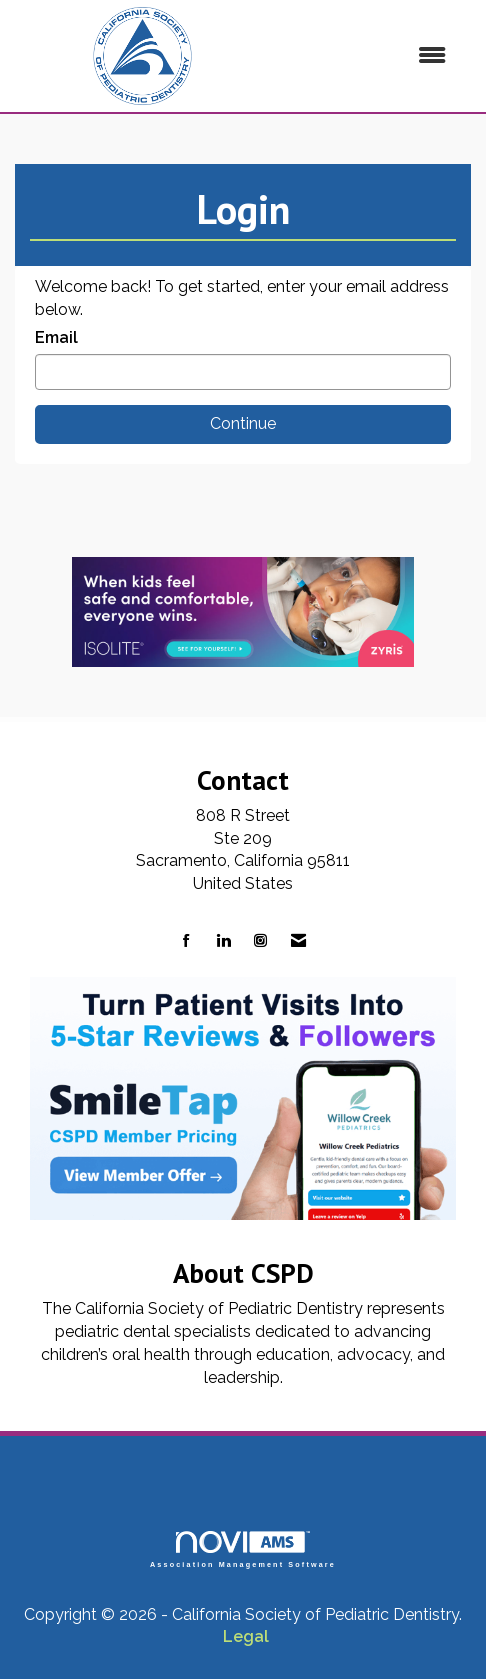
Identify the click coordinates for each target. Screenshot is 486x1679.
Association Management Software (243, 1549)
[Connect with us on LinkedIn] (223, 941)
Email (56, 337)
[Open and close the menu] (368, 56)
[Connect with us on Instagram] (260, 941)
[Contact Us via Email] (298, 941)
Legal (246, 1636)
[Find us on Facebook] (186, 941)
